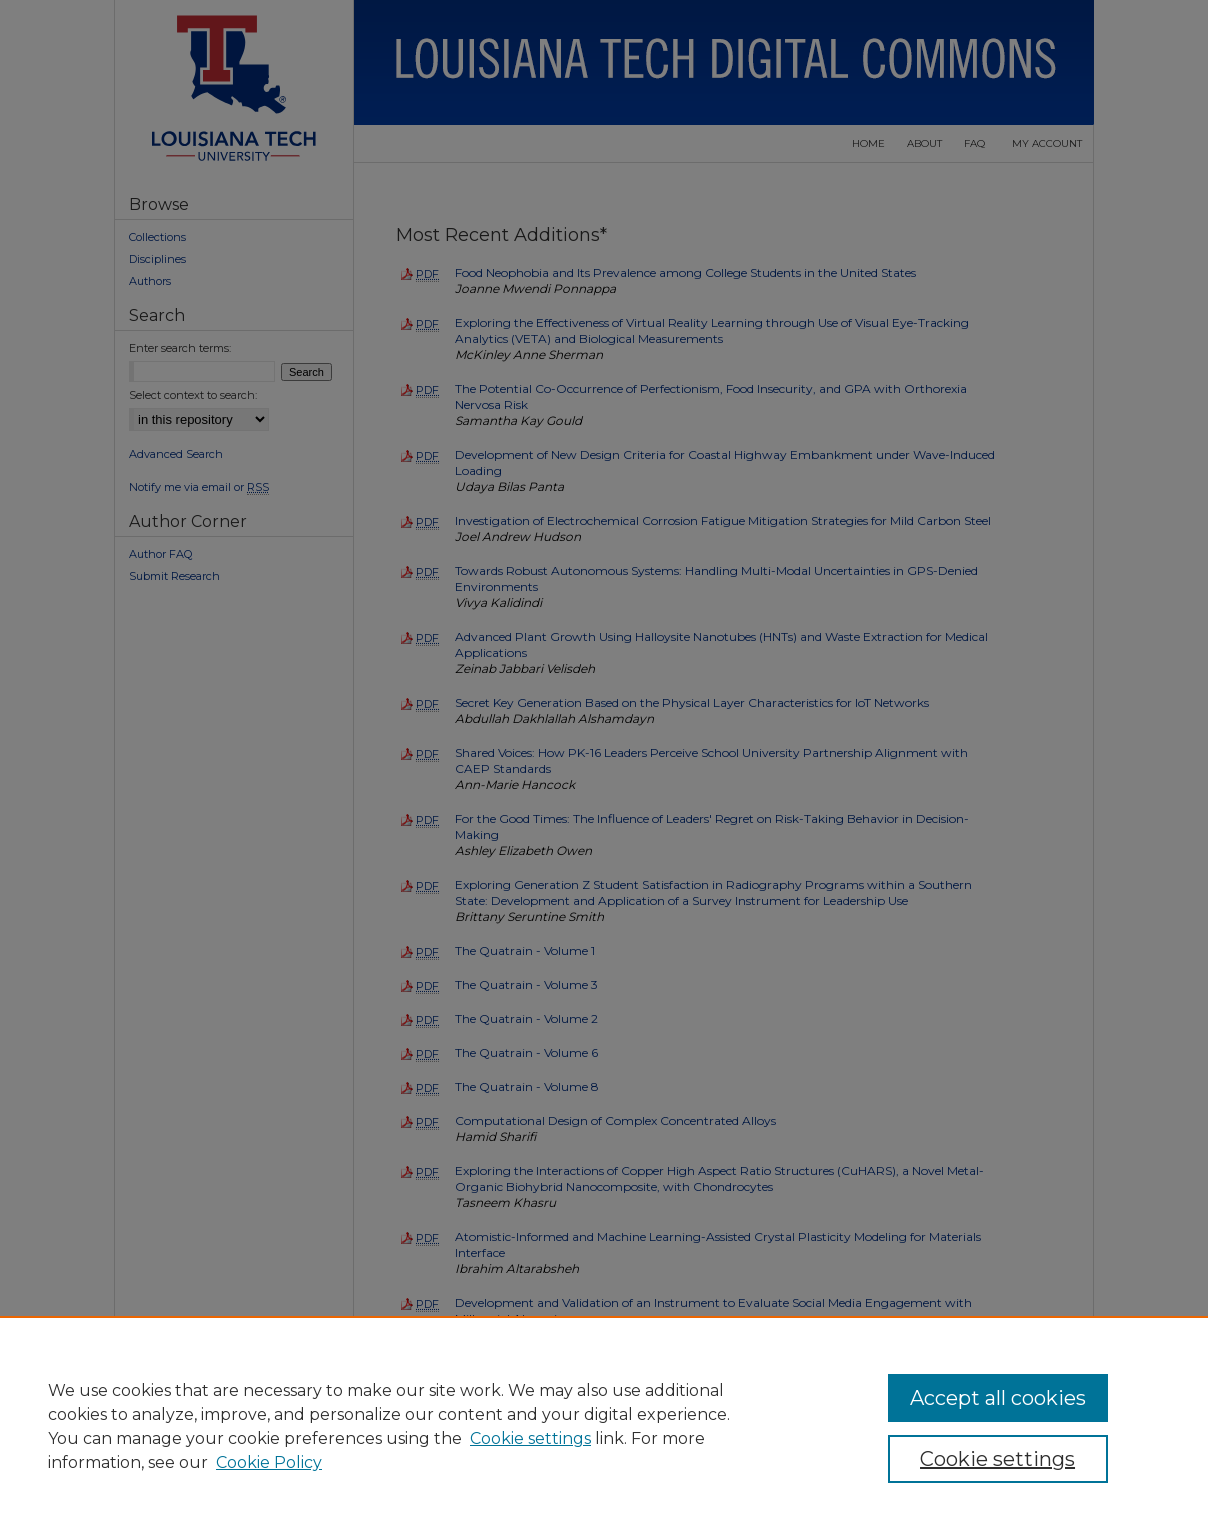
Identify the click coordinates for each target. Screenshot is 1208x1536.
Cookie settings (530, 1438)
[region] (604, 1426)
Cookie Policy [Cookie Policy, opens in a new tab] (269, 1462)
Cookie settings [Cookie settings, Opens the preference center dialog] (997, 1459)
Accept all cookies (998, 1398)
